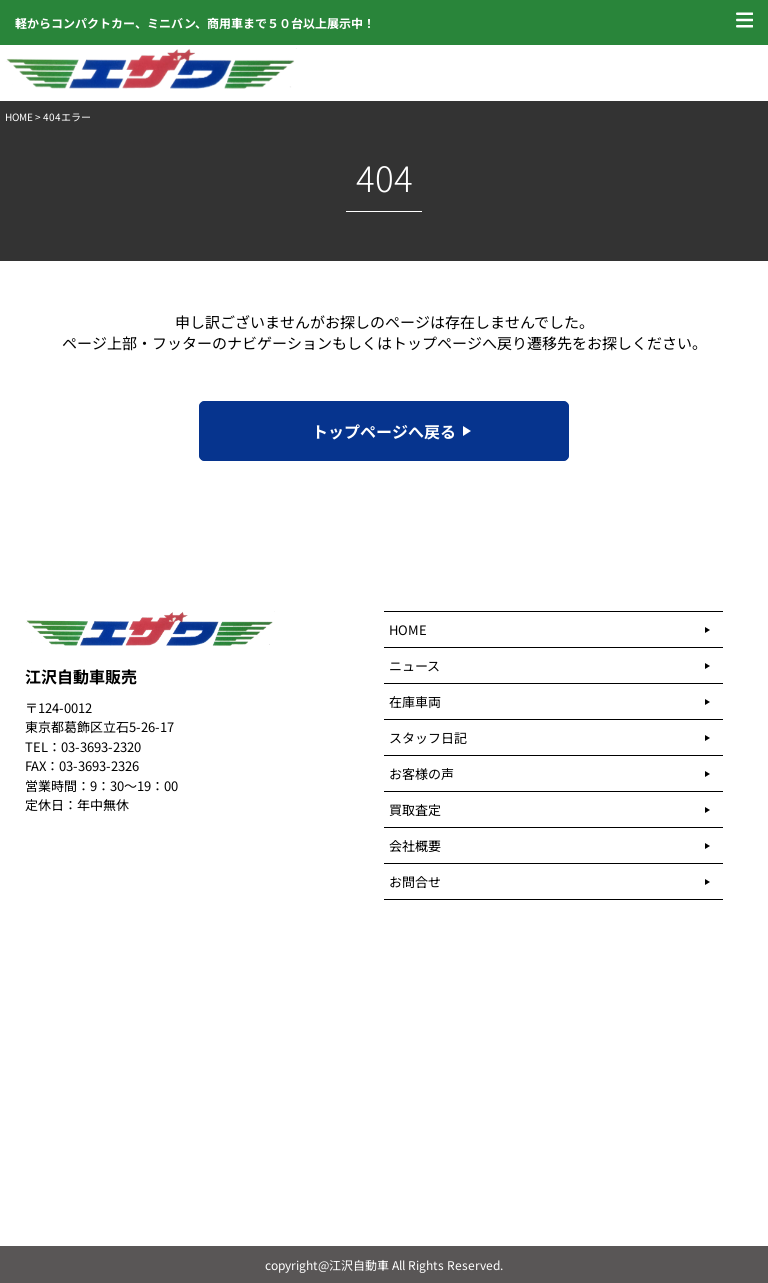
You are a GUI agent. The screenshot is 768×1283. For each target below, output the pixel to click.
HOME (19, 116)
